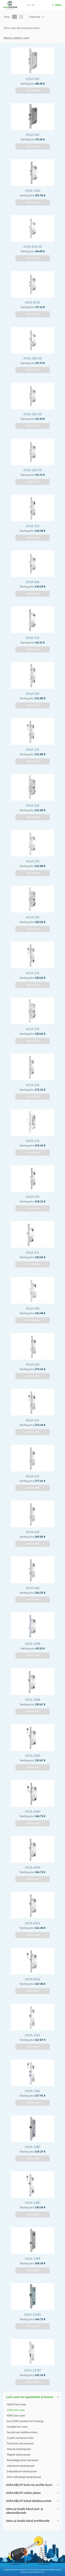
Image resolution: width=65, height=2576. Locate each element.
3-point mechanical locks (20, 2438)
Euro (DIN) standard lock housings (25, 2421)
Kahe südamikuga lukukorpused (24, 2477)
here (42, 2572)
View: (7, 17)
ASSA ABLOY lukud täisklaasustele (28, 2500)
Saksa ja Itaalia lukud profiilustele (28, 2520)
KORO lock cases (16, 2416)
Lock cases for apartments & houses (29, 2397)
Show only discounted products (22, 28)
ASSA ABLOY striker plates (23, 2492)
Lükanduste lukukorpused (20, 2466)
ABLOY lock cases (16, 2404)
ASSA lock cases (16, 2410)
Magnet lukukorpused (18, 2455)
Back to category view (16, 38)
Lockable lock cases (17, 2427)
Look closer (32, 91)
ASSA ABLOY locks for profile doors (29, 2484)
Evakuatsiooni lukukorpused (22, 2471)
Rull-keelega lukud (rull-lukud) (22, 2460)
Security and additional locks (22, 2432)
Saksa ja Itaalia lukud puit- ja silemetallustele (24, 2510)
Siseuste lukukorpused (19, 2449)
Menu (57, 5)
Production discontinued (20, 2443)
